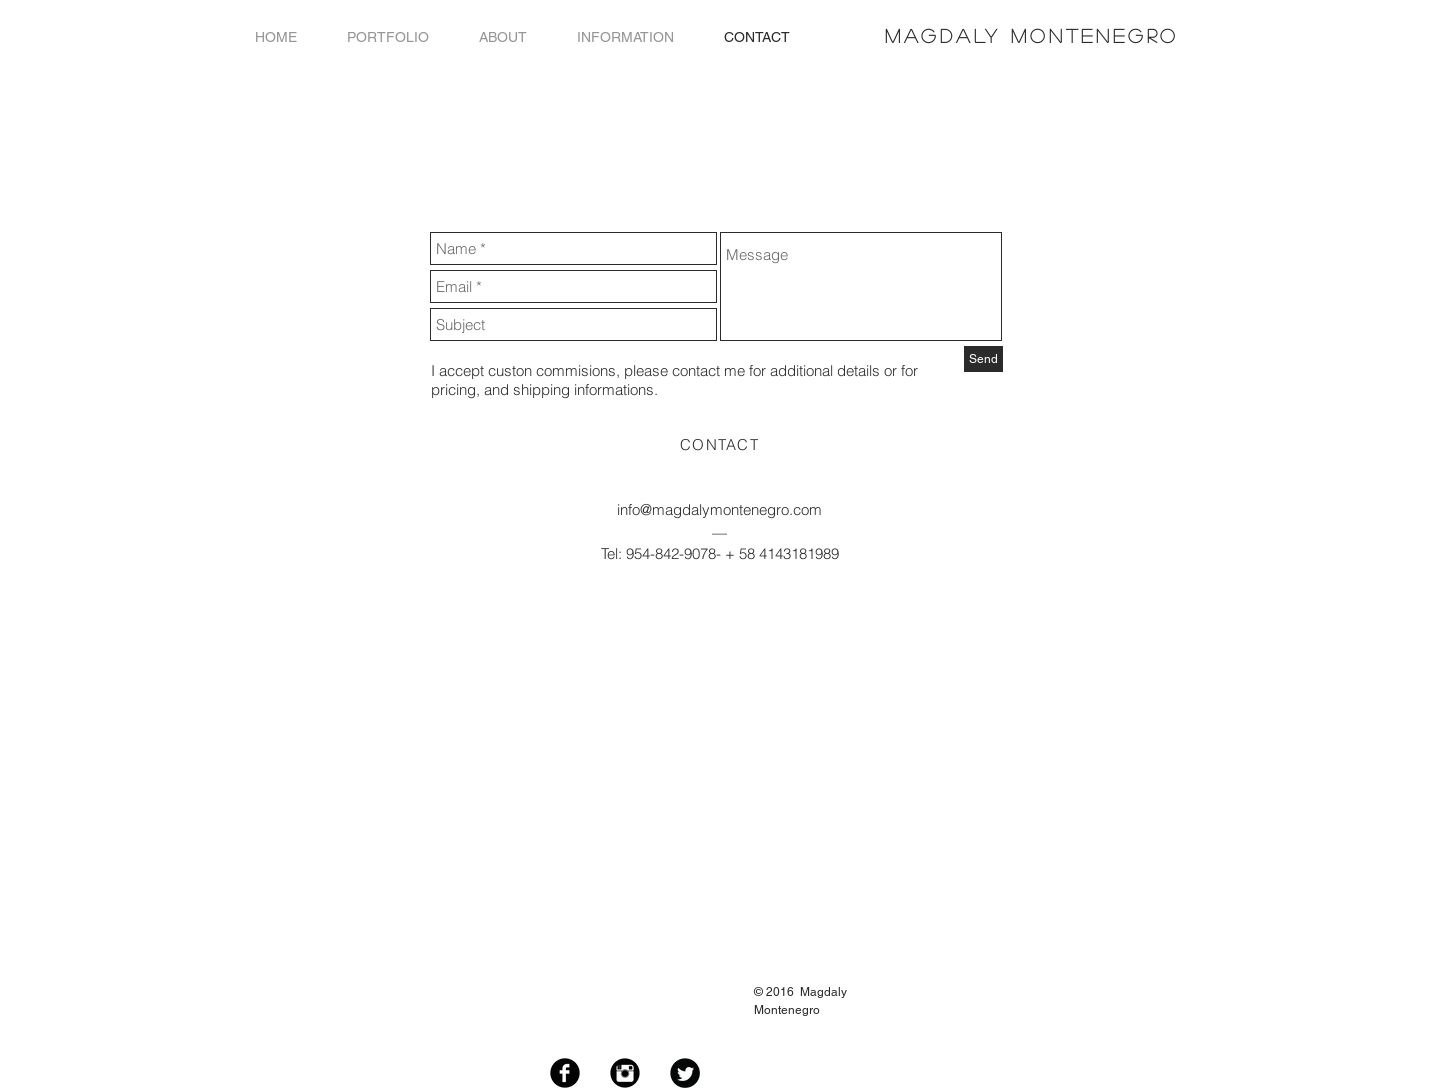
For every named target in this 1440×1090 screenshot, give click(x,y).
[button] (388, 37)
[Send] (983, 359)
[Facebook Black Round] (565, 1073)
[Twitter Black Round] (685, 1073)
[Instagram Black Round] (625, 1073)
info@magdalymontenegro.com (719, 509)
